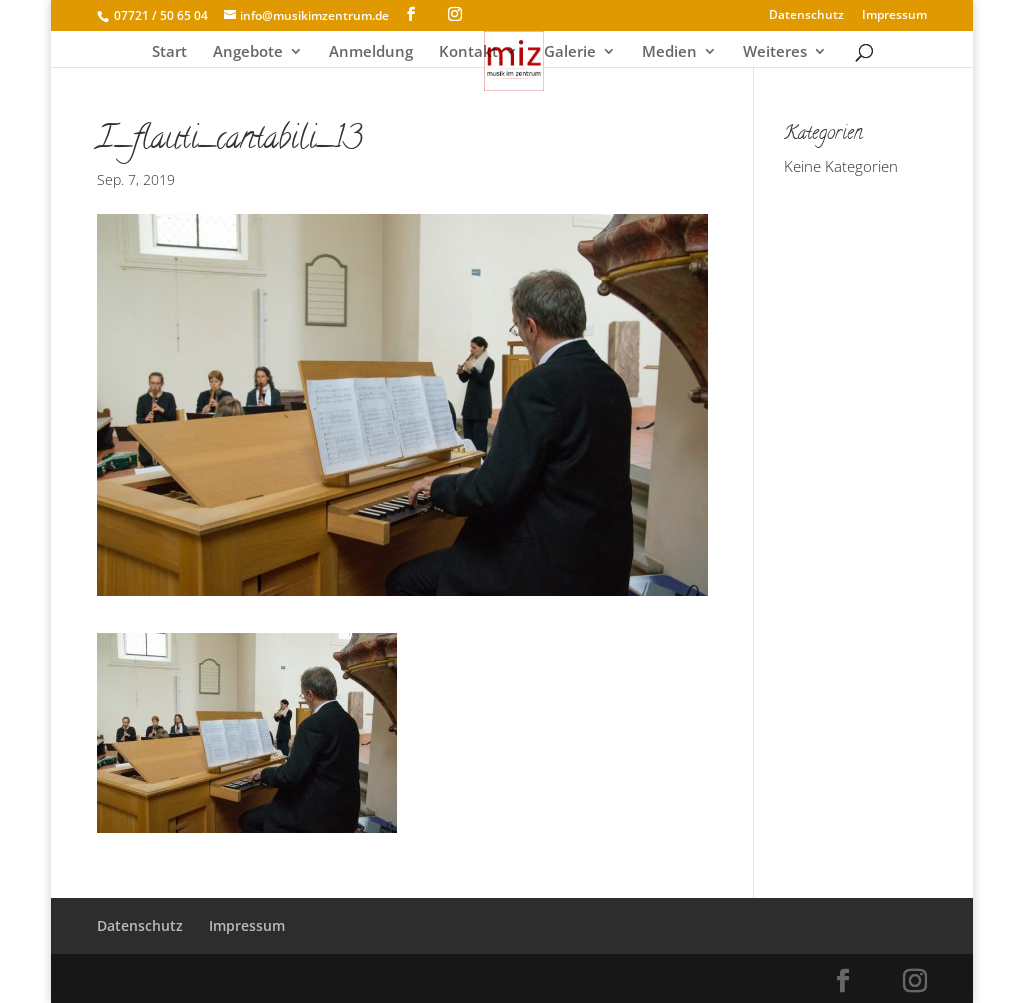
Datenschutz (806, 16)
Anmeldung (371, 52)
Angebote (248, 52)
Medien (669, 52)
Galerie (570, 52)
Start (169, 52)
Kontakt (468, 52)
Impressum (894, 16)
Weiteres (775, 52)
